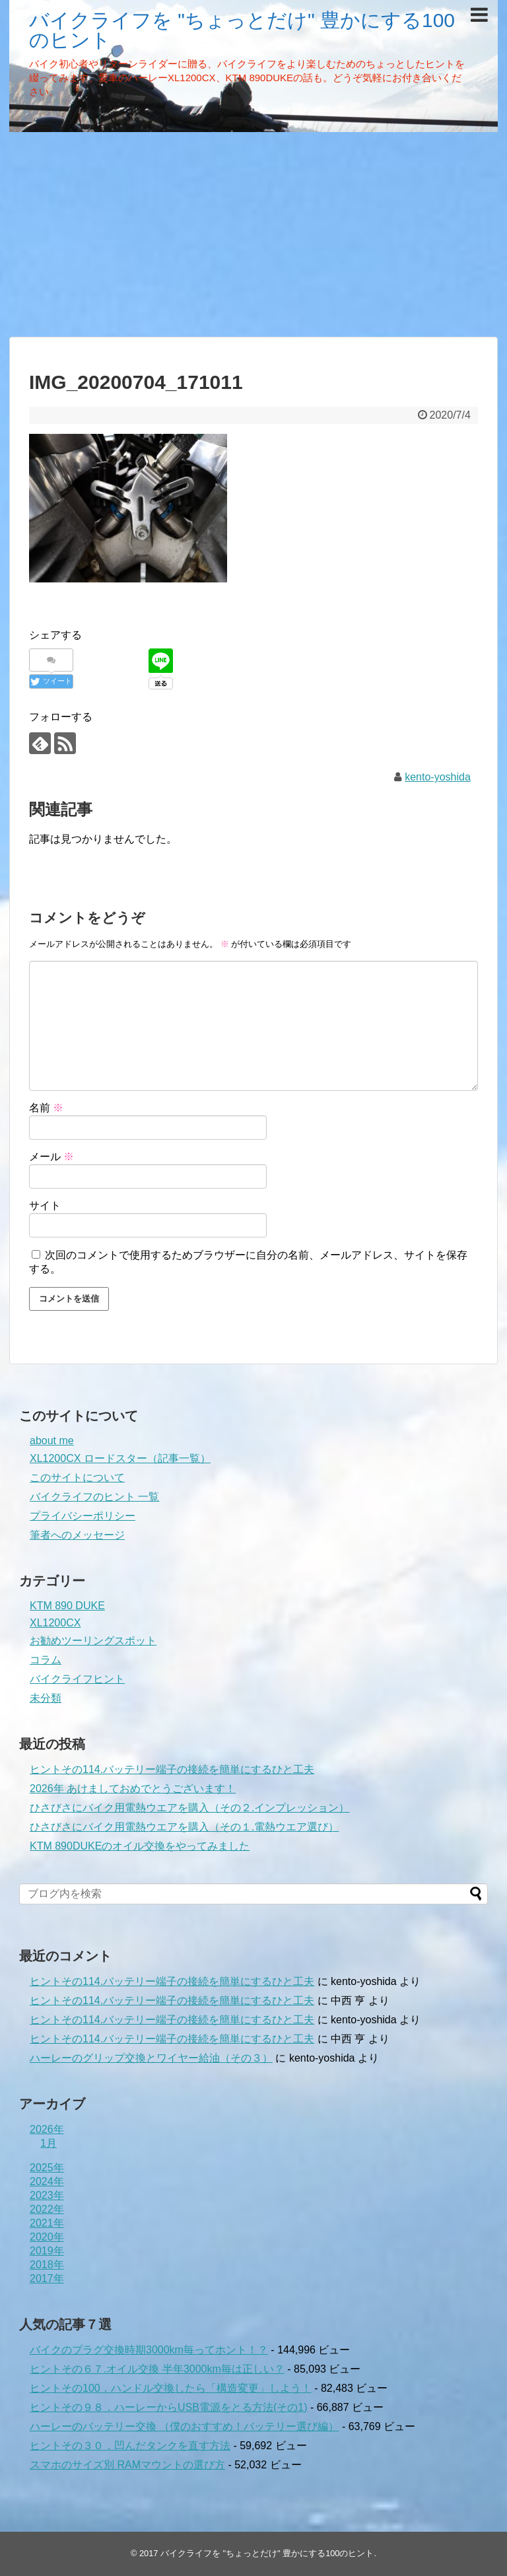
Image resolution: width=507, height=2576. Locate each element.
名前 (46, 1107)
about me (52, 1440)
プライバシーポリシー (82, 1515)
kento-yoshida (438, 777)
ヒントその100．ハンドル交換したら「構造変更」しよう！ (171, 2388)
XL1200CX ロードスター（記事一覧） (120, 1458)
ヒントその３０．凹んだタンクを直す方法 (130, 2445)
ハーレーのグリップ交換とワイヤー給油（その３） (151, 2058)
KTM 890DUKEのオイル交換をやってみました (140, 1846)
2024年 (47, 2181)
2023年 (47, 2195)
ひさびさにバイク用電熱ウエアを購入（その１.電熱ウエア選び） (184, 1826)
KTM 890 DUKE (67, 1605)
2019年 (47, 2250)
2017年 (47, 2278)
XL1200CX (55, 1622)
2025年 (47, 2167)
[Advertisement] (253, 234)
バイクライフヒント (77, 1679)
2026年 (47, 2129)
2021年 (47, 2223)
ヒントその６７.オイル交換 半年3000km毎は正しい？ (157, 2369)
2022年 (47, 2209)
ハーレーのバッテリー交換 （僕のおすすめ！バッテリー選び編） (184, 2426)
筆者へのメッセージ (77, 1535)
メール (51, 1156)
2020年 (47, 2237)
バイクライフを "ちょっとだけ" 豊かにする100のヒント (242, 30)
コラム (45, 1659)
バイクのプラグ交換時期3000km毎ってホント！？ (149, 2349)
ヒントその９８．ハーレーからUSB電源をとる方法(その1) (168, 2407)
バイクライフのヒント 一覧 (94, 1496)
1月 (48, 2143)
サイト (45, 1205)
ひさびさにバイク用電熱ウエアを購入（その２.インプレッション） (189, 1807)
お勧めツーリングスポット (93, 1640)
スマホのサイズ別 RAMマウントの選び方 (127, 2464)
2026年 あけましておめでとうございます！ (133, 1788)
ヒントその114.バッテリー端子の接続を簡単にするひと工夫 (172, 1769)
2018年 (47, 2264)
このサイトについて (77, 1477)
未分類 (45, 1698)
